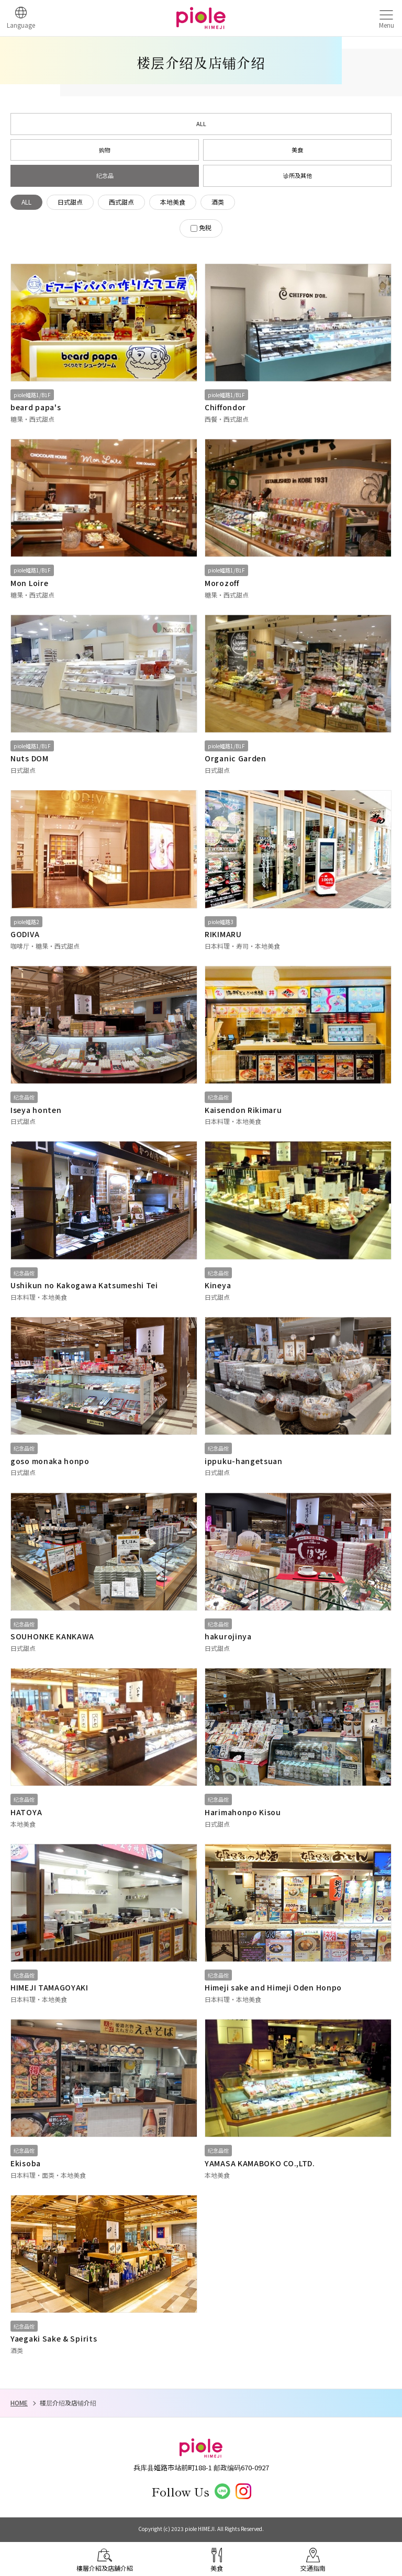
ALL (201, 123)
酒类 (217, 201)
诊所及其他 (297, 175)
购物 (104, 149)
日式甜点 (70, 201)
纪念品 (105, 175)
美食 (297, 149)
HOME (19, 2403)
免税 (205, 227)
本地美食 (172, 201)
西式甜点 (121, 201)
